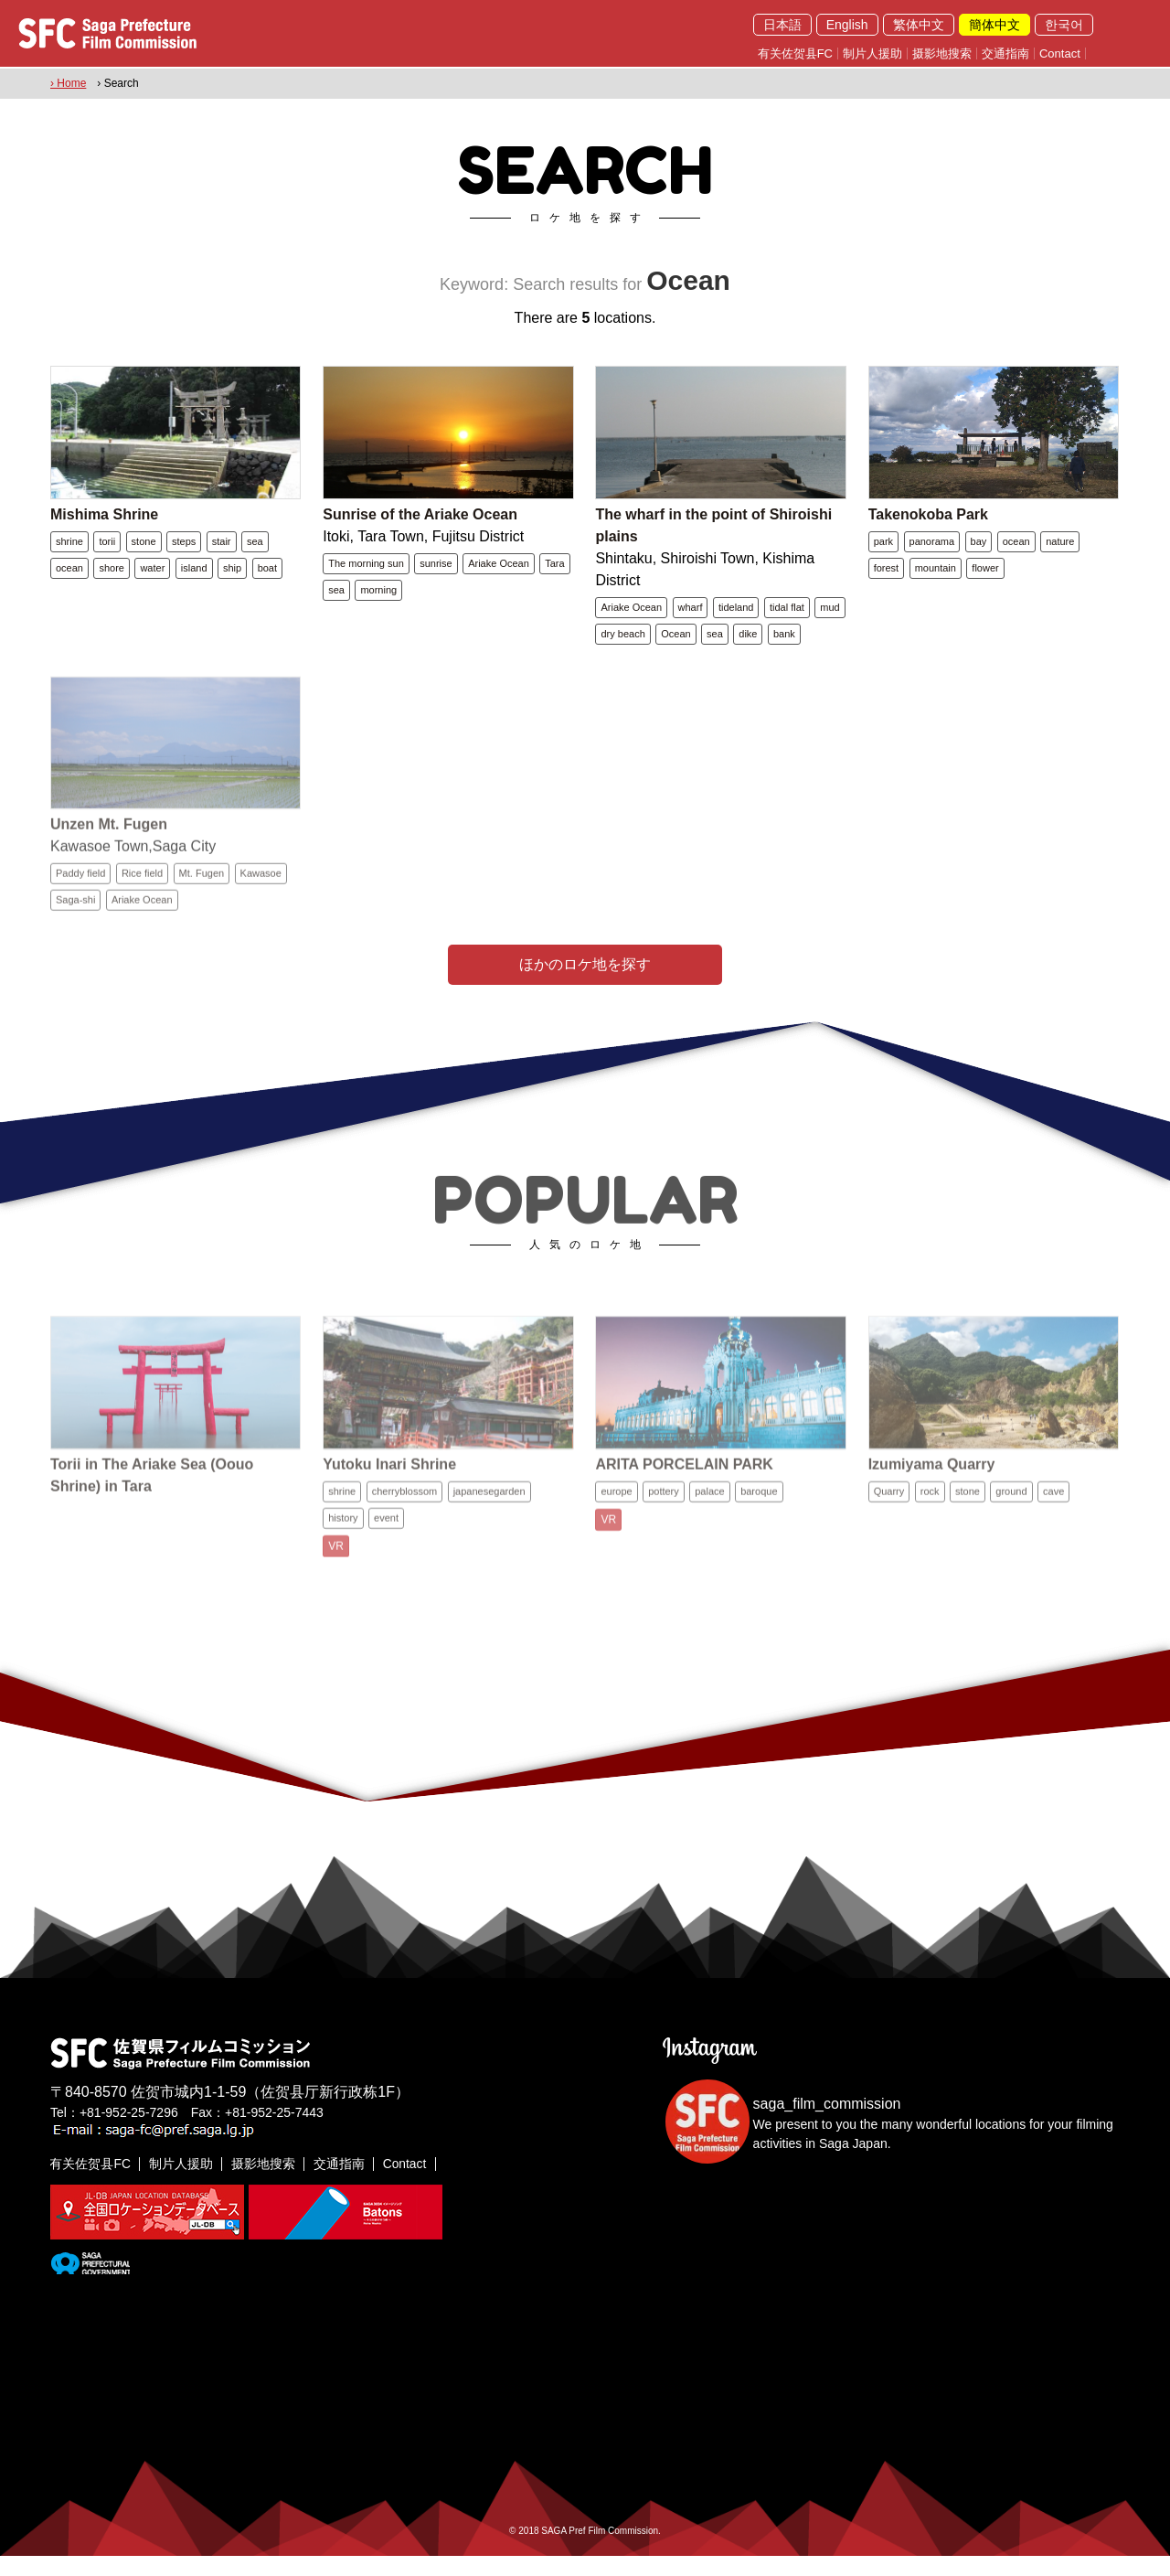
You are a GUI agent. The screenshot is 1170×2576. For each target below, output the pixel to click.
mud (829, 613)
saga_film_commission (827, 2124)
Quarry (889, 1528)
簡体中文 (994, 24)
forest (886, 574)
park (883, 547)
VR (336, 1583)
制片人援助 (872, 53)
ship (232, 574)
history (342, 1554)
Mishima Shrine (104, 521)
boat (267, 574)
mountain (935, 574)
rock (930, 1528)
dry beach (622, 640)
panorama (932, 547)
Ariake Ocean (498, 569)
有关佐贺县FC (795, 53)
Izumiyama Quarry (931, 1501)
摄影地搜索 (942, 53)
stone (144, 547)
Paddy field (80, 902)
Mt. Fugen (202, 902)
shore (111, 574)
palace (709, 1528)
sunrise (436, 569)
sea (255, 547)
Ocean (675, 640)
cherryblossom (405, 1528)
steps (184, 547)
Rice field (142, 902)
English (847, 24)
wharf (690, 613)
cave (1053, 1528)
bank (784, 640)
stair (221, 547)
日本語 (782, 24)
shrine (69, 547)
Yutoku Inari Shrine (389, 1501)
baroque (758, 1528)
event (386, 1554)
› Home (68, 83)
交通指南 (1005, 53)
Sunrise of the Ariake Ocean (420, 521)
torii (107, 547)
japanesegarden (489, 1528)
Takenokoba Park (928, 521)
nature (1060, 547)
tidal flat (787, 613)
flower (985, 574)
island (194, 574)
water (152, 574)
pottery (663, 1528)
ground (1010, 1528)
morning (378, 596)
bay (979, 547)
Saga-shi (75, 929)
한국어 (1064, 24)
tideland (736, 613)
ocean (69, 574)
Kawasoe (261, 902)
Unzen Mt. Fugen (108, 853)
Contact (1059, 53)
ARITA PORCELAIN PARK (683, 1501)
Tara (554, 569)
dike (748, 640)
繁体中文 (918, 24)
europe (616, 1528)
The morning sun (366, 569)
